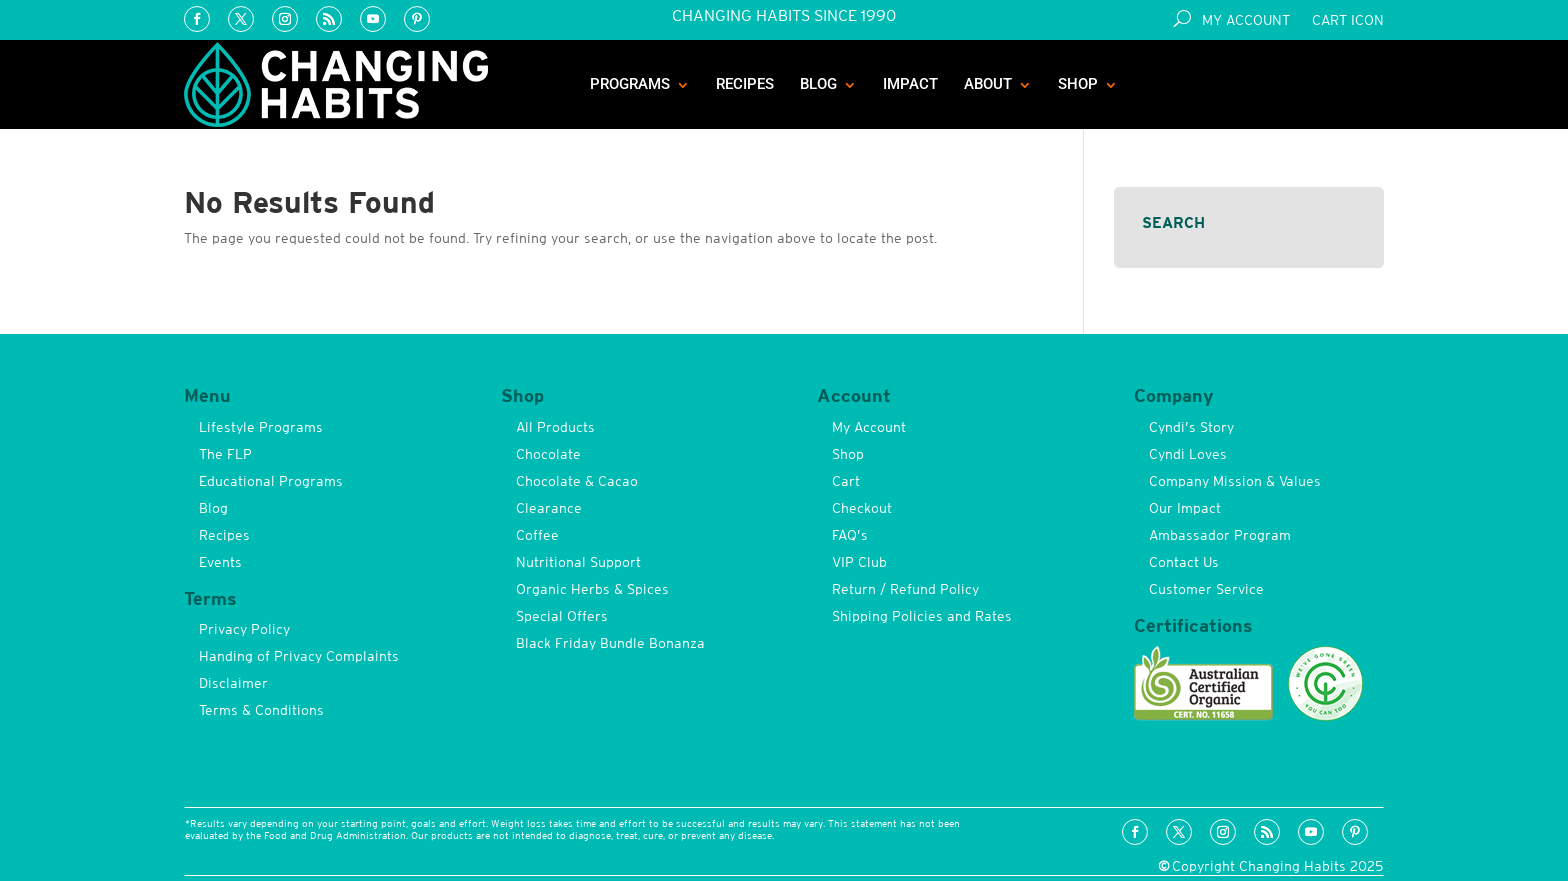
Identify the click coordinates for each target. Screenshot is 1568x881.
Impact (910, 84)
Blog (818, 84)
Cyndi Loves (1188, 454)
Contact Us (1184, 562)
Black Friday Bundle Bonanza (610, 643)
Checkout (862, 508)
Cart (846, 481)
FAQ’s (850, 535)
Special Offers (562, 616)
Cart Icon (1348, 20)
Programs (630, 84)
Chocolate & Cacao (577, 481)
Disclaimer (233, 683)
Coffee (537, 535)
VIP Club (859, 562)
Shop (1078, 84)
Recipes (745, 84)
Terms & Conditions (261, 710)
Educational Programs (271, 481)
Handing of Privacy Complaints (299, 656)
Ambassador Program (1220, 535)
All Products (555, 427)
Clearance (549, 508)
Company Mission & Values (1235, 481)
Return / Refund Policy (905, 589)
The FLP (225, 454)
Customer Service (1206, 589)
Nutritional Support (578, 562)
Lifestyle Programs (261, 427)
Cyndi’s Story (1191, 427)
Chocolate (548, 454)
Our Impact (1185, 508)
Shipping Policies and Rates (922, 616)
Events (220, 562)
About (988, 84)
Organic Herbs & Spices (592, 589)
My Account (1246, 20)
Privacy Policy (244, 629)
